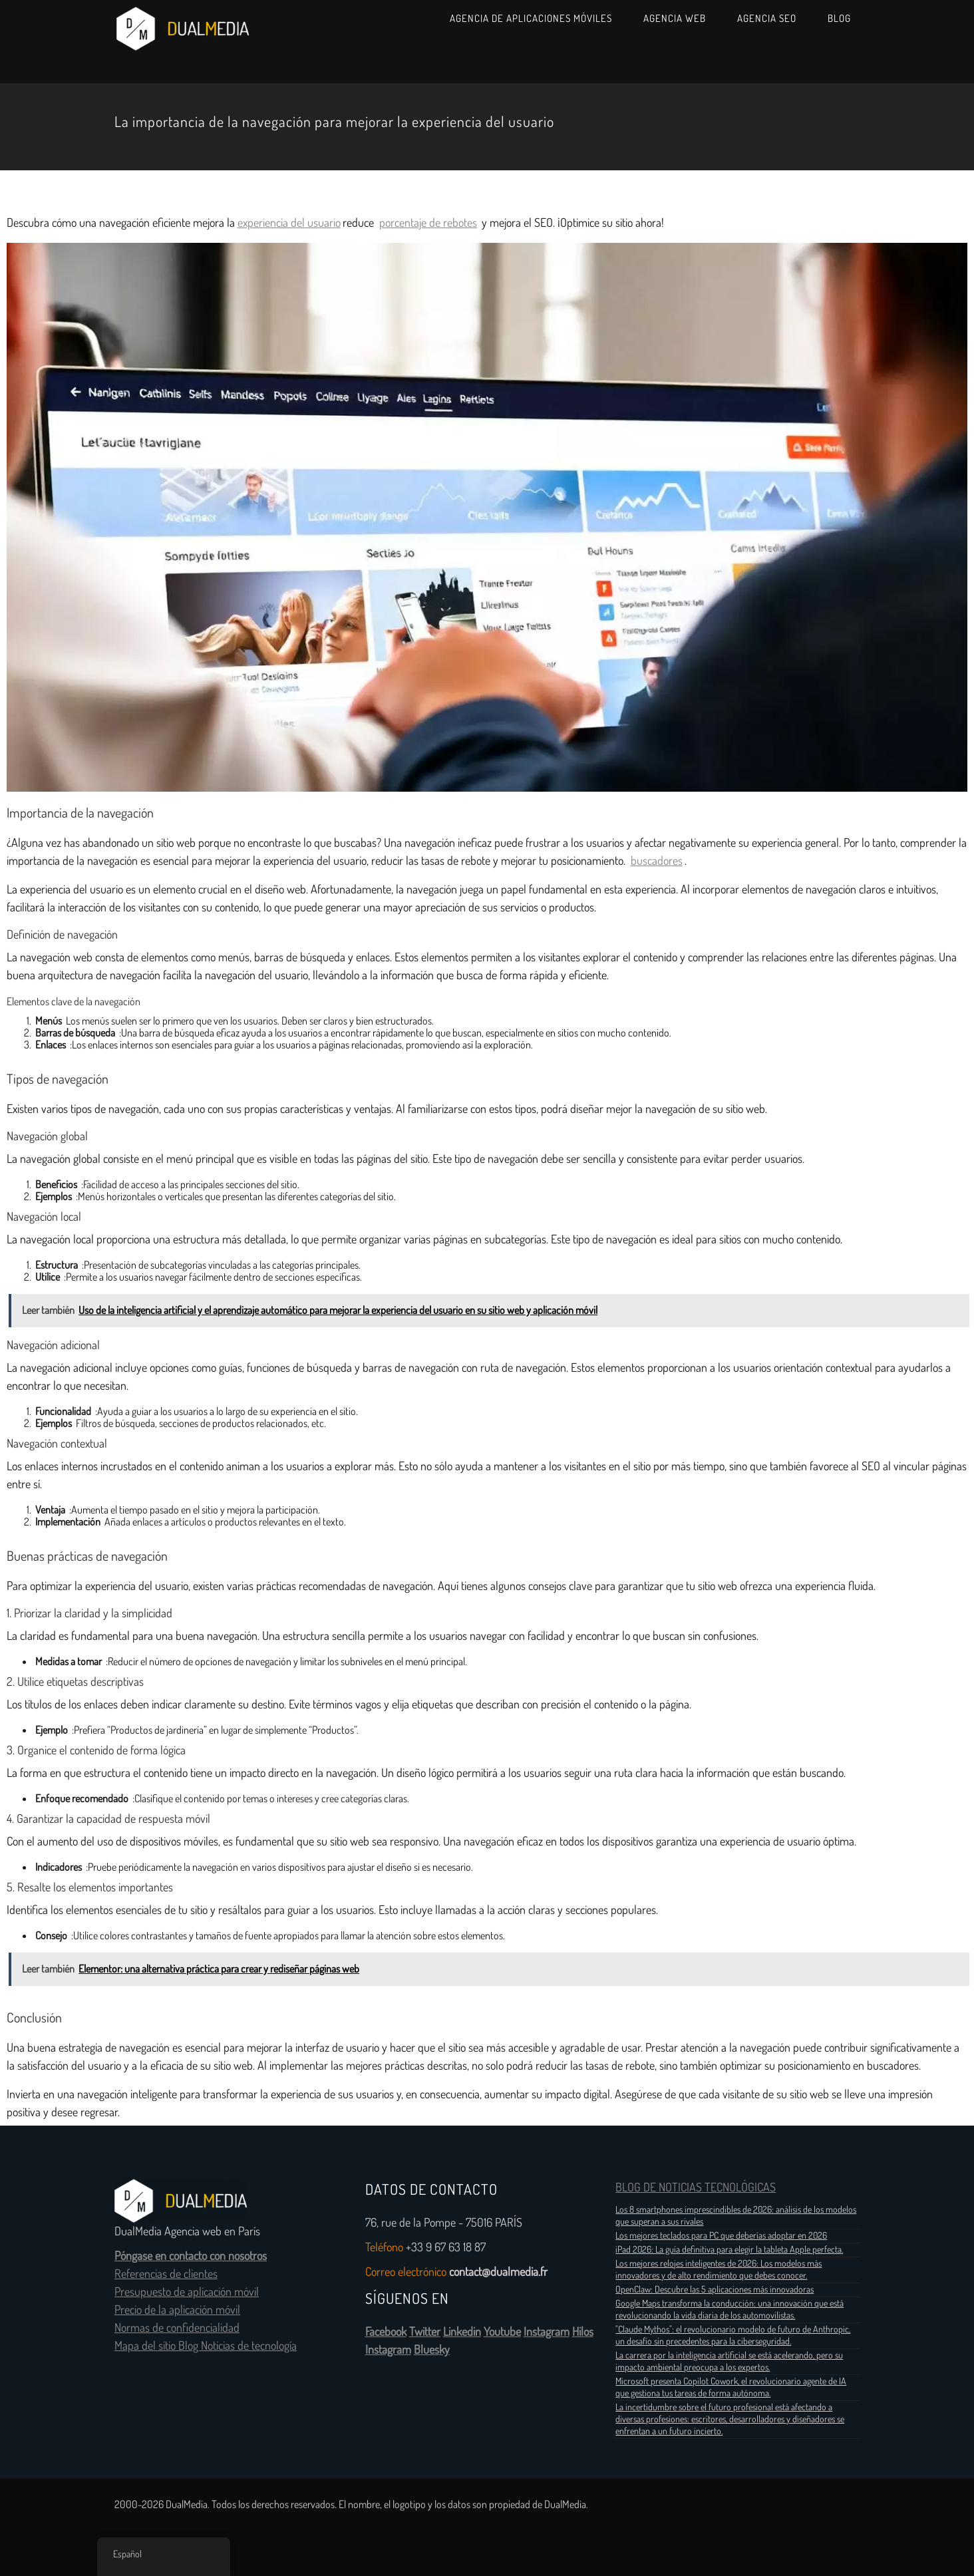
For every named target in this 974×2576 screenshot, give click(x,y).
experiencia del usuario (289, 223)
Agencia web (674, 18)
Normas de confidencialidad (177, 2327)
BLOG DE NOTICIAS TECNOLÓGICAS (695, 2187)
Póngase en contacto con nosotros (190, 2256)
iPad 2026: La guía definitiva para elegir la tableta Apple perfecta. (729, 2249)
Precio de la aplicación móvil (177, 2310)
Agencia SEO (766, 18)
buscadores (657, 861)
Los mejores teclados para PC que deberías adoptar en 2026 (721, 2235)
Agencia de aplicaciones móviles (531, 18)
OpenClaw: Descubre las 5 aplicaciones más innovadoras (714, 2289)
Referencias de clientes (166, 2274)
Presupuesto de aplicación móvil (186, 2292)
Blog (839, 18)
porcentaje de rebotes (428, 223)
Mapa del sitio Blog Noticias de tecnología (205, 2345)
